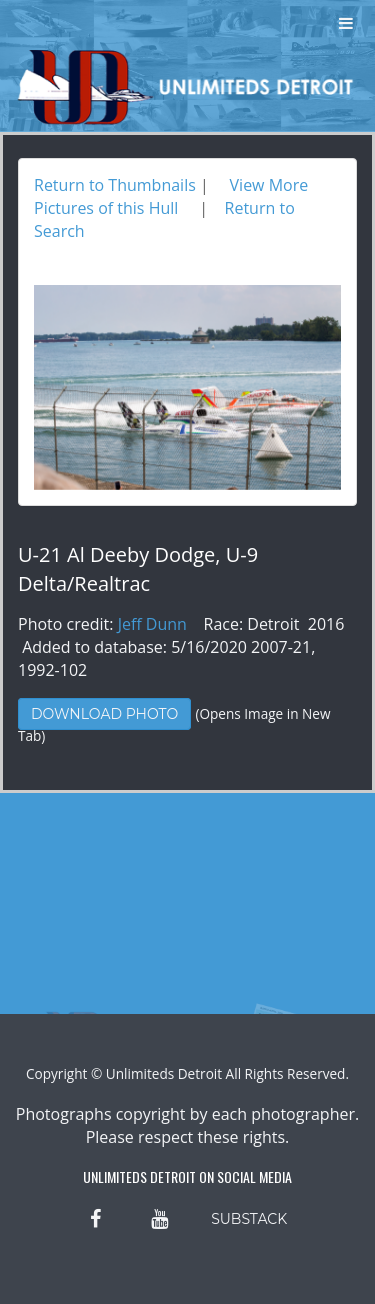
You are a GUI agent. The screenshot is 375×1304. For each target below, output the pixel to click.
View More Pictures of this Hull (171, 196)
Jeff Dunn (152, 624)
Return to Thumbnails (115, 185)
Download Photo (104, 714)
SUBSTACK (249, 1219)
